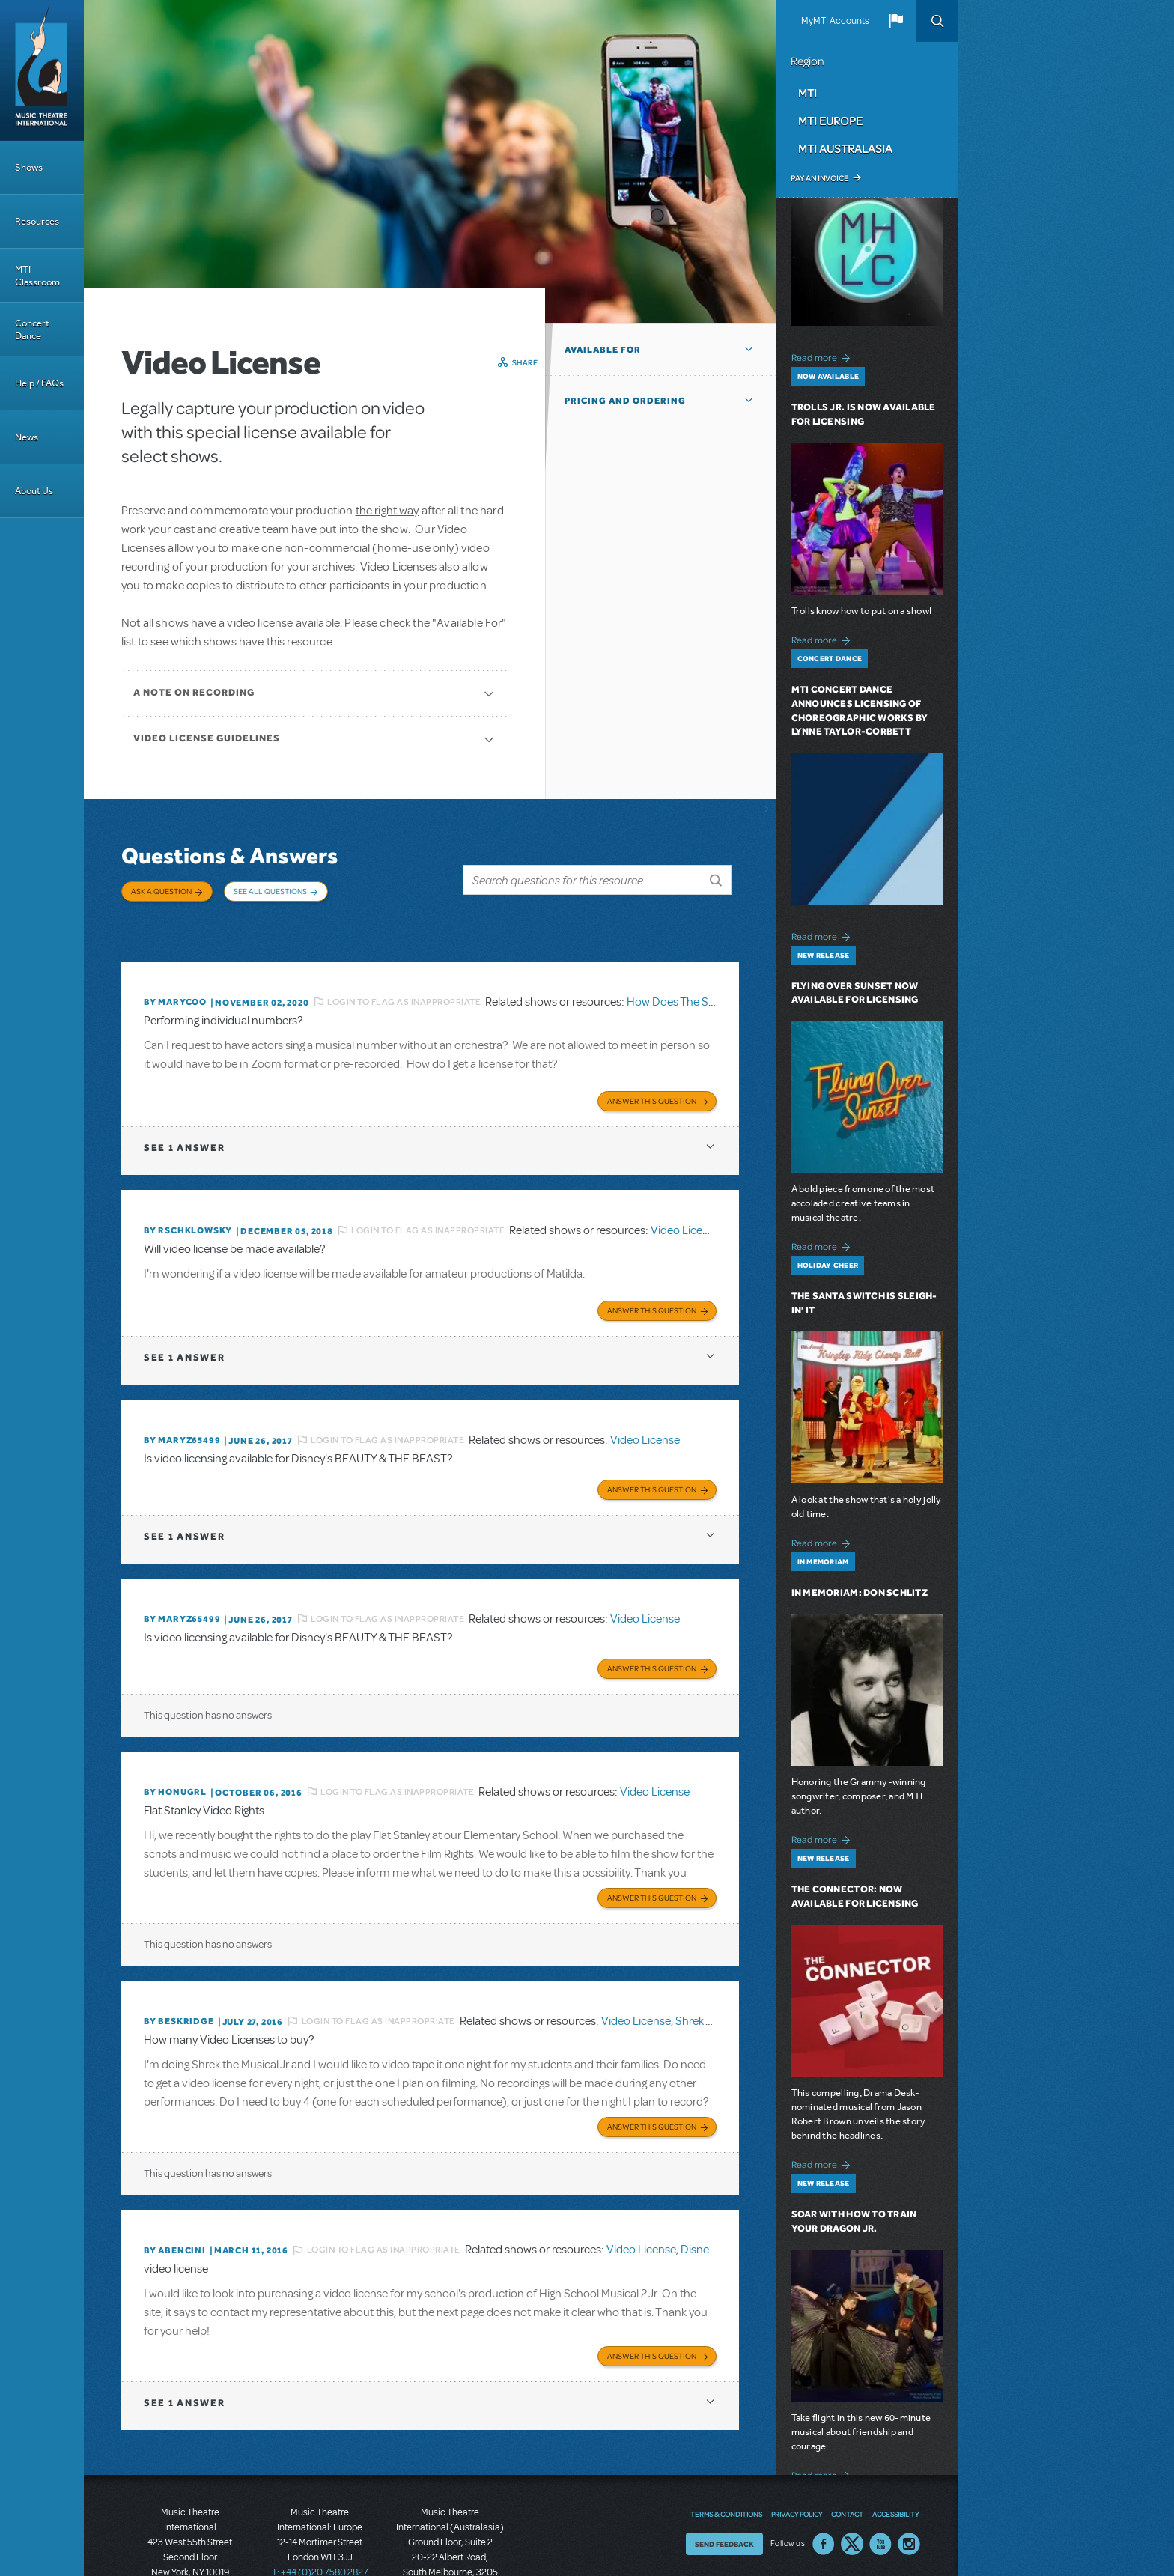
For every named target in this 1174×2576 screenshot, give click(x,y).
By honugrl (175, 1744)
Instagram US (909, 2481)
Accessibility (895, 2450)
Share (525, 362)
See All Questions (270, 891)
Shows (29, 167)
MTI (807, 92)
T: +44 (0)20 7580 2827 (320, 2509)
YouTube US (880, 2481)
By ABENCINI (175, 2192)
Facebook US (823, 2481)
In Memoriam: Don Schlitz (859, 1592)
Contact (847, 2450)
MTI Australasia (845, 148)
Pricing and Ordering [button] (625, 400)
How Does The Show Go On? (698, 974)
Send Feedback (724, 2480)
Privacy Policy (796, 2450)
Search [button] (937, 21)
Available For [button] (603, 349)
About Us (34, 490)
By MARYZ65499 (182, 1402)
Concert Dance (32, 329)
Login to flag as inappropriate (404, 975)
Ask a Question (161, 891)
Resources (37, 221)
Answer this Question (651, 1068)
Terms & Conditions (726, 2450)
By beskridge (179, 1968)
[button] (895, 21)
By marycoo (175, 975)
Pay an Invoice (819, 178)
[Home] (42, 70)
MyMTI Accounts (835, 21)
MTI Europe (830, 120)
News (26, 437)
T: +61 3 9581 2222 (450, 2539)
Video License (685, 1198)
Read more (823, 356)
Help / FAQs (39, 383)
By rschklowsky (188, 1198)
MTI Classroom (37, 275)
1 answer (184, 1115)
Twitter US (852, 2481)
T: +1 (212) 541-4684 (190, 2524)
